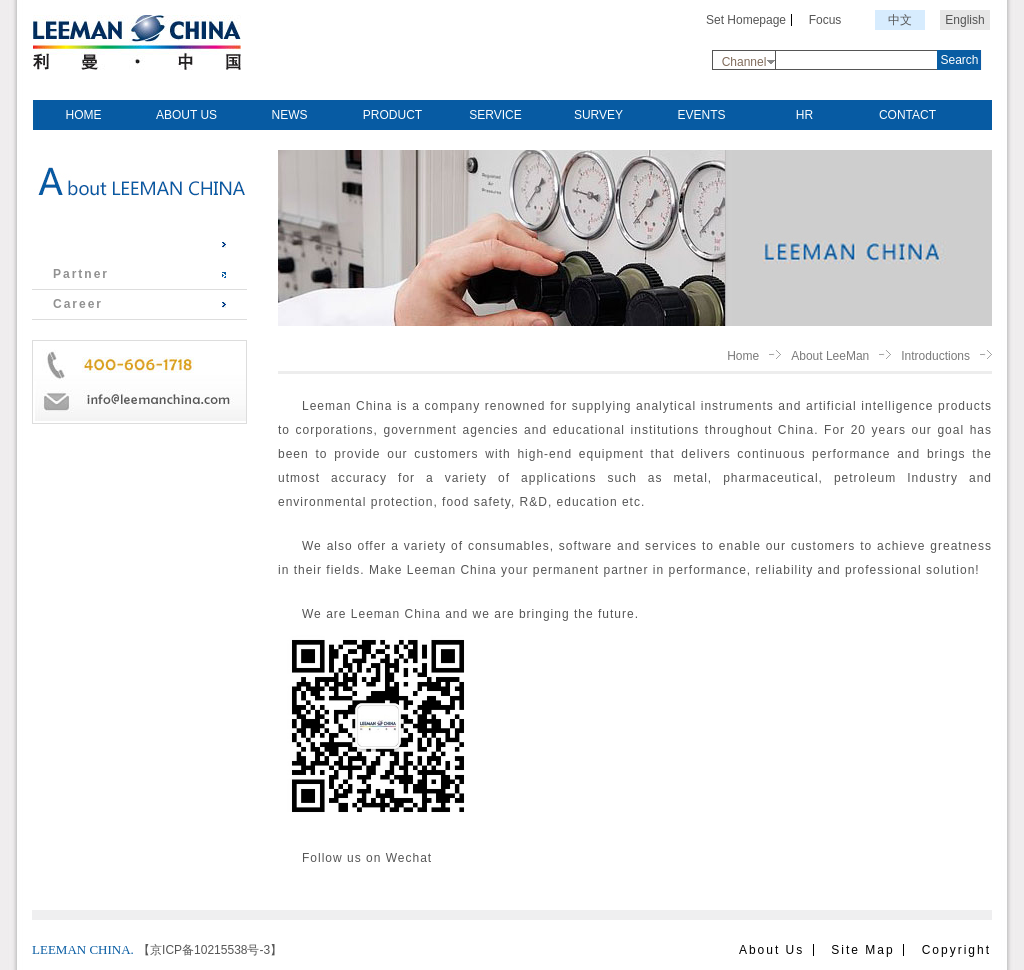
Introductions (104, 244)
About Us (771, 950)
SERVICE (495, 115)
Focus (825, 20)
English (964, 20)
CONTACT (907, 115)
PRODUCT (392, 115)
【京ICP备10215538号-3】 (210, 950)
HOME (84, 115)
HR (804, 115)
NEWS (290, 115)
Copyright (956, 950)
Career (78, 304)
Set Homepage (746, 20)
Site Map (862, 950)
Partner (81, 274)
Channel (744, 62)
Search (959, 60)
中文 (900, 20)
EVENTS (701, 115)
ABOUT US (186, 115)
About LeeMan (830, 356)
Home (743, 356)
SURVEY (598, 115)
